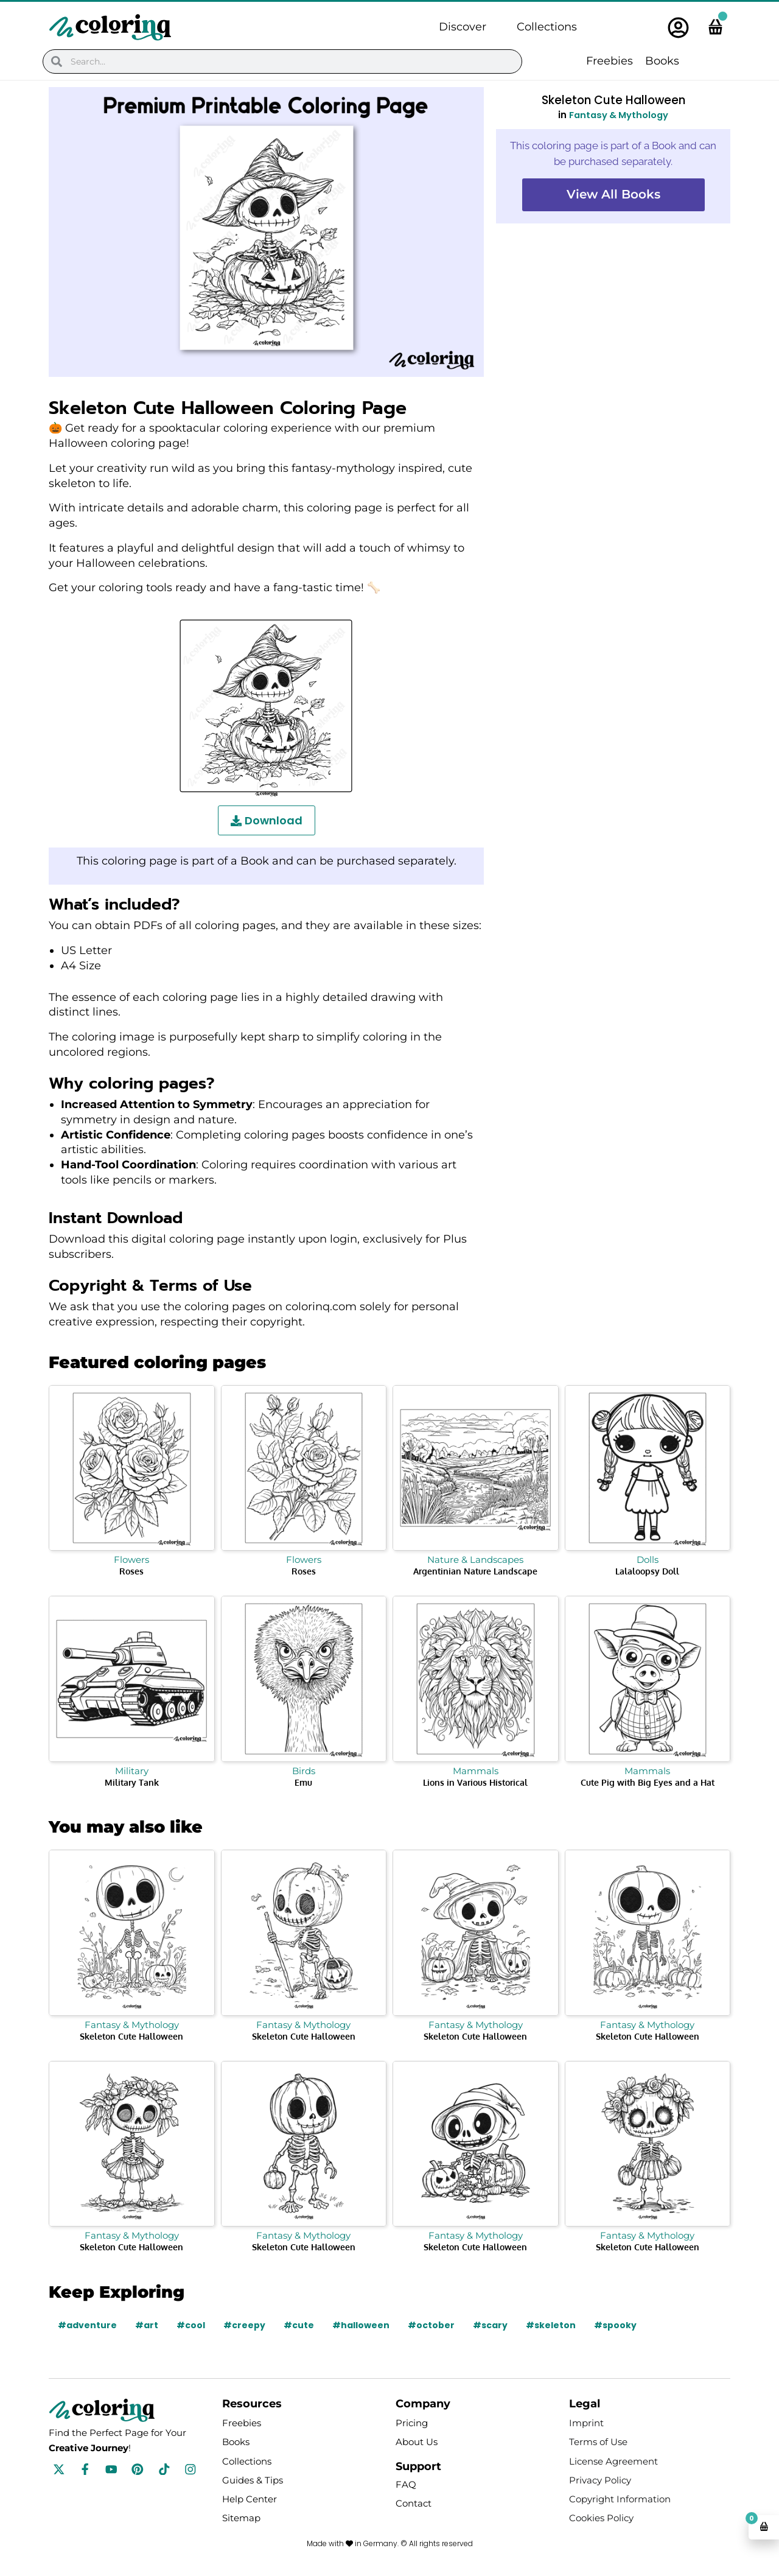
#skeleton (551, 2325)
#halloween (361, 2325)
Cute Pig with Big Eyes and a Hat (647, 1782)
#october (431, 2325)
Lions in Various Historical (475, 1782)
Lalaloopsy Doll (647, 1571)
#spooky (615, 2325)
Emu (303, 1782)
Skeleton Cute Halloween (131, 2036)
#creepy (244, 2325)
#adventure (87, 2325)
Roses (131, 1571)
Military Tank (132, 1782)
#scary (490, 2325)
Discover (462, 26)
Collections (547, 26)
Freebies (609, 61)
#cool (190, 2325)
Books (662, 61)
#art (146, 2325)
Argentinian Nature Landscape (475, 1571)
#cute (299, 2325)
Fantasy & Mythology (619, 114)
